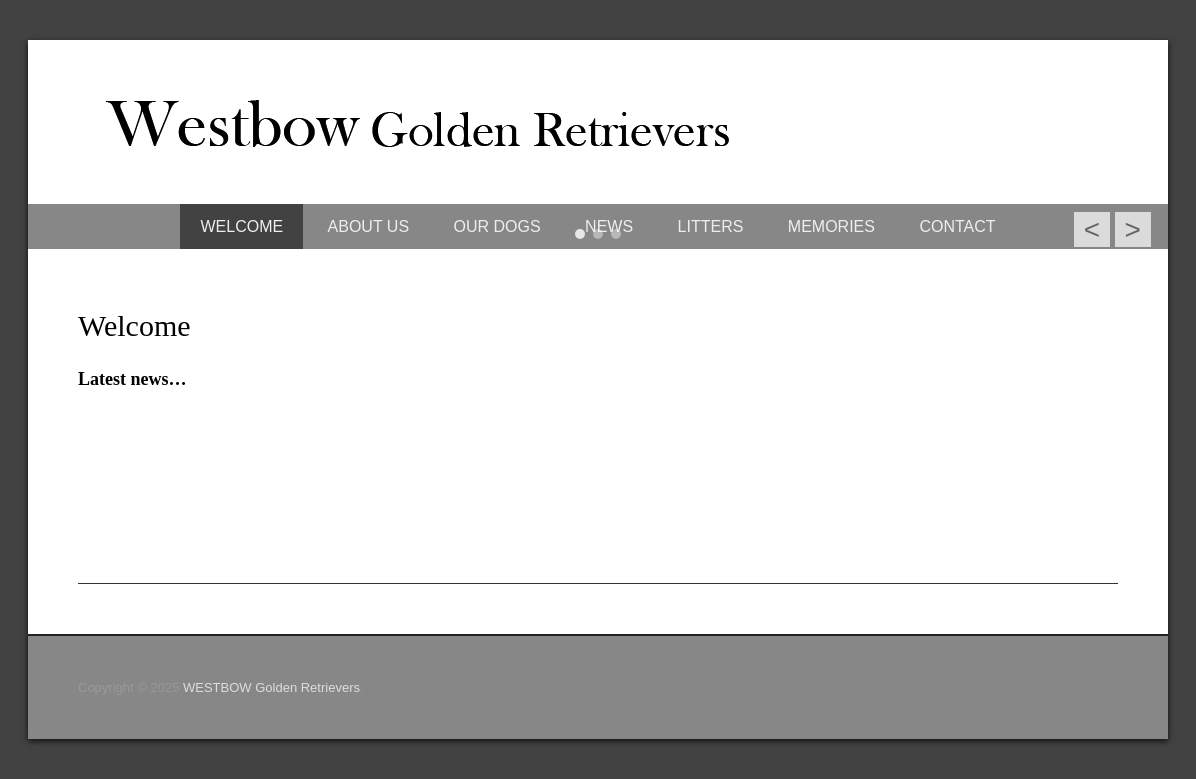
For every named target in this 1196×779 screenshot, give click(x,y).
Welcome (134, 325)
